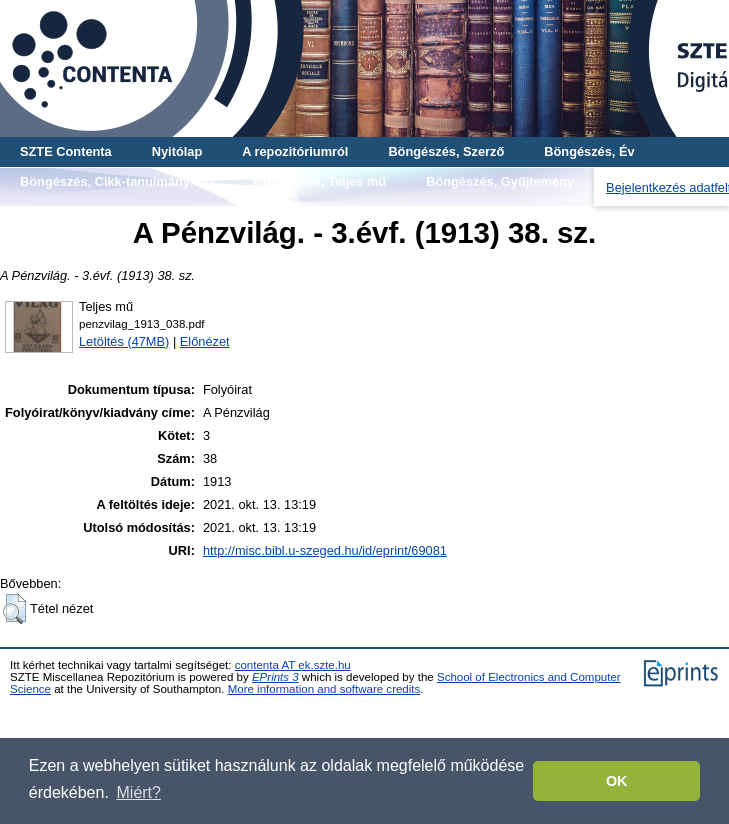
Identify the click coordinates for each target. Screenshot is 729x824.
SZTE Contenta (66, 151)
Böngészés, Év (589, 151)
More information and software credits (324, 689)
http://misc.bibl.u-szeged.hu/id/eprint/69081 (325, 550)
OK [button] (617, 781)
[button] (14, 609)
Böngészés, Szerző (446, 151)
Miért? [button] (139, 792)
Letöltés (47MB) (124, 341)
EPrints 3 (275, 677)
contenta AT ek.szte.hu (293, 665)
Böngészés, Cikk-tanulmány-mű (116, 181)
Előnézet (205, 341)
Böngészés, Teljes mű (319, 181)
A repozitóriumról (295, 151)
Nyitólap (177, 151)
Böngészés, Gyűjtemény (500, 181)
